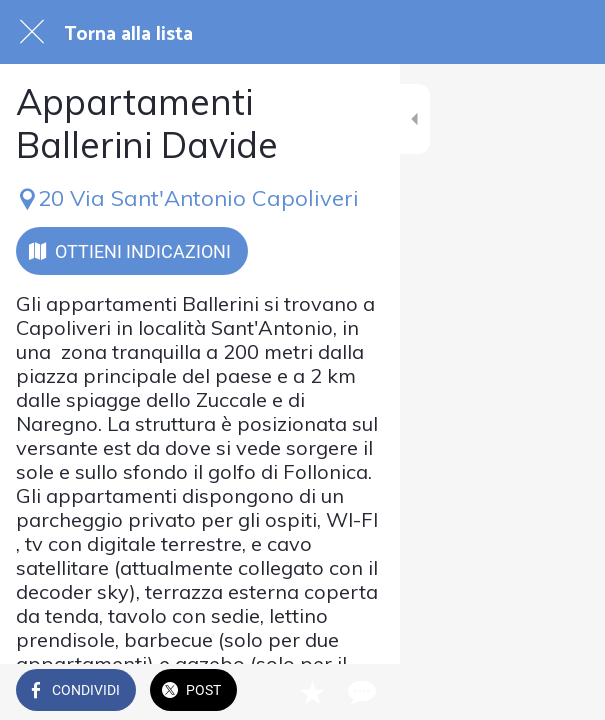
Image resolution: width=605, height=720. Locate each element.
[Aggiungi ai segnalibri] (517, 692)
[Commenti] (565, 692)
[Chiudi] (32, 32)
